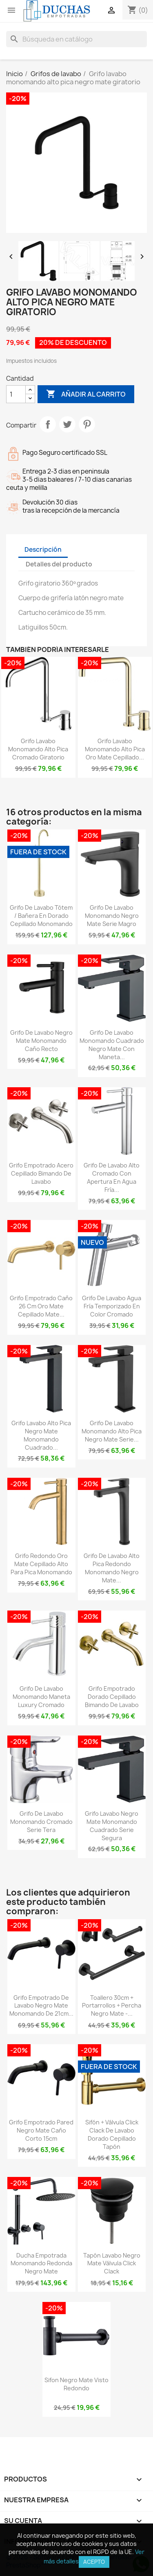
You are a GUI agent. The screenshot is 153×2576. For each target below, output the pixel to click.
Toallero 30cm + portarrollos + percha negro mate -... (111, 2006)
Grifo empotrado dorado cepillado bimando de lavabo (112, 1697)
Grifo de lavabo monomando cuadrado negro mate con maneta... (112, 1044)
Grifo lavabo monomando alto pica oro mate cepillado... (115, 749)
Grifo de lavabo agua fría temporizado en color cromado (111, 1306)
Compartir (48, 424)
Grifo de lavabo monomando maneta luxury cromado (41, 1697)
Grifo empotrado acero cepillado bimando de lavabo (41, 1173)
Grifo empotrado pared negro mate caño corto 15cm (41, 2130)
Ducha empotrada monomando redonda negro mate (41, 2263)
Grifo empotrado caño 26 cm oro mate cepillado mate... (41, 1306)
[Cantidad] (16, 394)
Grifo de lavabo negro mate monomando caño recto (41, 1041)
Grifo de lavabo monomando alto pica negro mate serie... (112, 1431)
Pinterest (87, 424)
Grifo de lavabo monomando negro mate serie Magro (112, 916)
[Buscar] (76, 39)
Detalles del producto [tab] (59, 564)
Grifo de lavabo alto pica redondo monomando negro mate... (112, 1568)
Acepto (94, 2561)
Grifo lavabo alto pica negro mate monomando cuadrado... (41, 1435)
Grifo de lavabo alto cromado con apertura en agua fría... (112, 1177)
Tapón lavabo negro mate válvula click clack (111, 2263)
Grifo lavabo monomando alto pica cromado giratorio (38, 749)
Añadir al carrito (86, 394)
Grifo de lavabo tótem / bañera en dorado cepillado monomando (41, 916)
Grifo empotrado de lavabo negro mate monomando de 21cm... (41, 2006)
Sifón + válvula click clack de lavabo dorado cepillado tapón (111, 2134)
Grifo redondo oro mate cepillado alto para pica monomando (41, 1564)
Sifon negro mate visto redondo (76, 2384)
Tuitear (67, 424)
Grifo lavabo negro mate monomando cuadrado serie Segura (111, 1825)
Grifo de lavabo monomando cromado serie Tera (41, 1822)
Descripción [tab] (43, 549)
